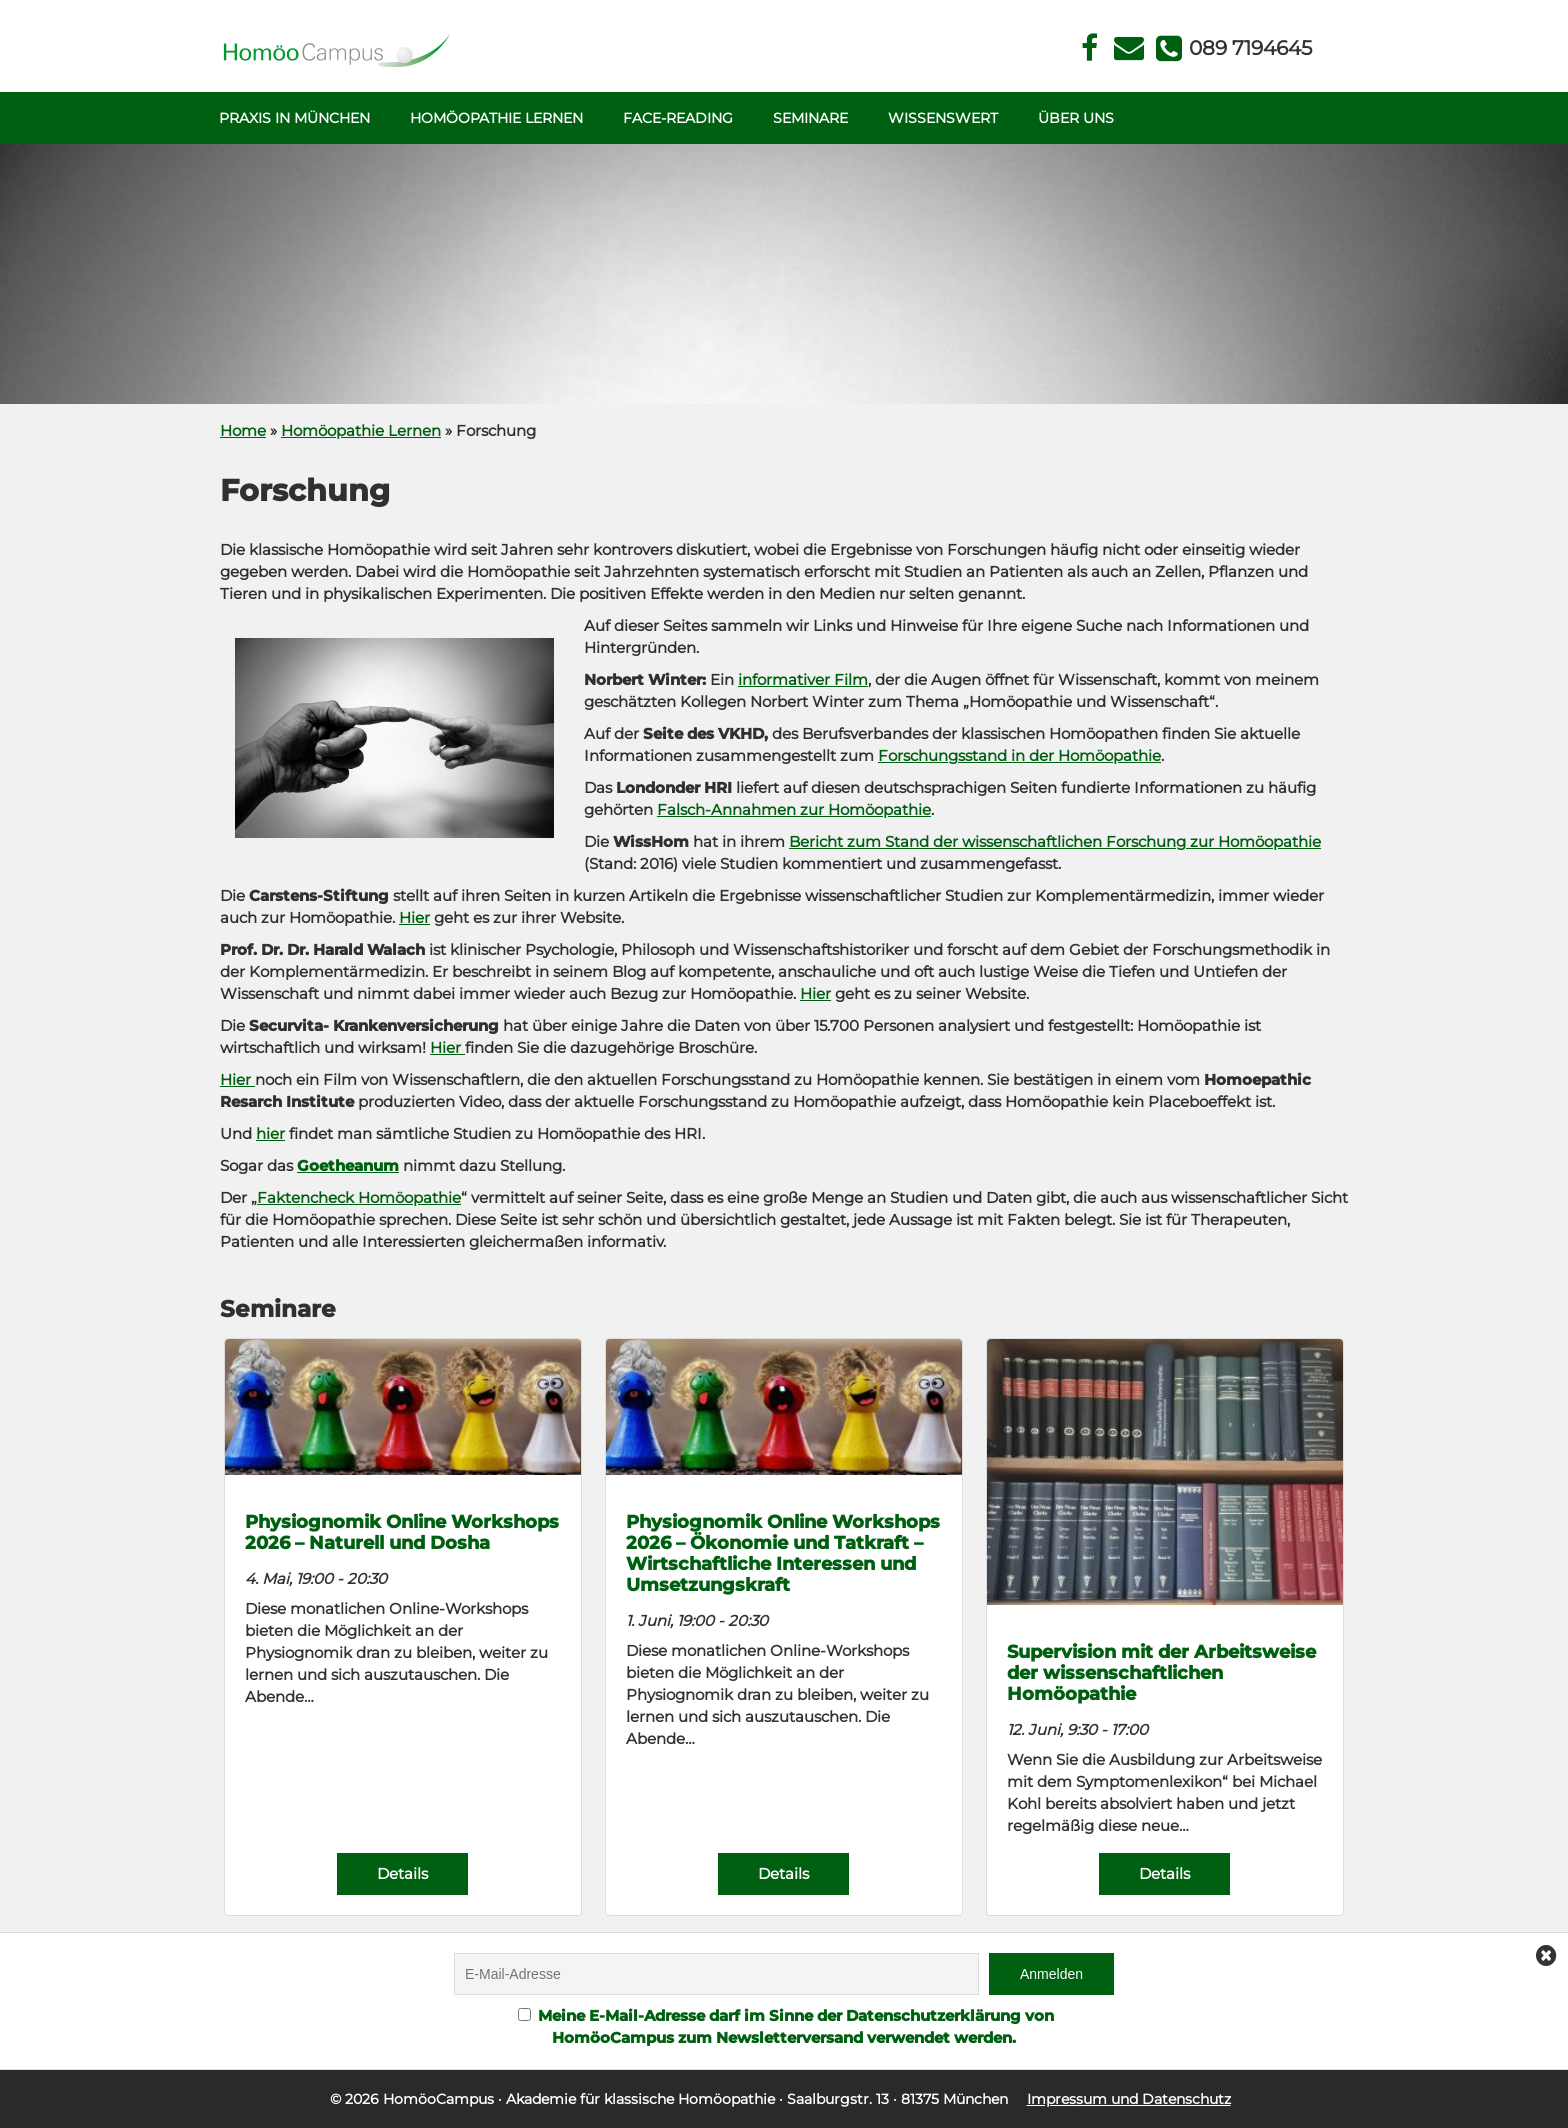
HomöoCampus (438, 2099)
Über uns (1076, 118)
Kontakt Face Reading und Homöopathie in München (1129, 48)
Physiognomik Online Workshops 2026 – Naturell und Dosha (402, 1532)
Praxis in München (294, 118)
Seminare (810, 118)
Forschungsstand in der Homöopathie (1019, 755)
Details (402, 1873)
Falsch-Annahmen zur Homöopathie (794, 809)
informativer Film (803, 679)
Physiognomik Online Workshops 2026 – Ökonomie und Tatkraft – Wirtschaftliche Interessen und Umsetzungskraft (783, 1553)
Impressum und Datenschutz (1129, 2099)
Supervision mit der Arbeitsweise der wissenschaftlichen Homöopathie (1161, 1672)
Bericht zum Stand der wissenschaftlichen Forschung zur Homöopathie (1055, 841)
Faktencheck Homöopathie (359, 1197)
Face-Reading (678, 118)
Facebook (1089, 48)
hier (270, 1133)
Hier (414, 917)
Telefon (1249, 48)
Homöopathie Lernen (496, 118)
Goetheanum (348, 1165)
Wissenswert (943, 118)
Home (243, 430)
